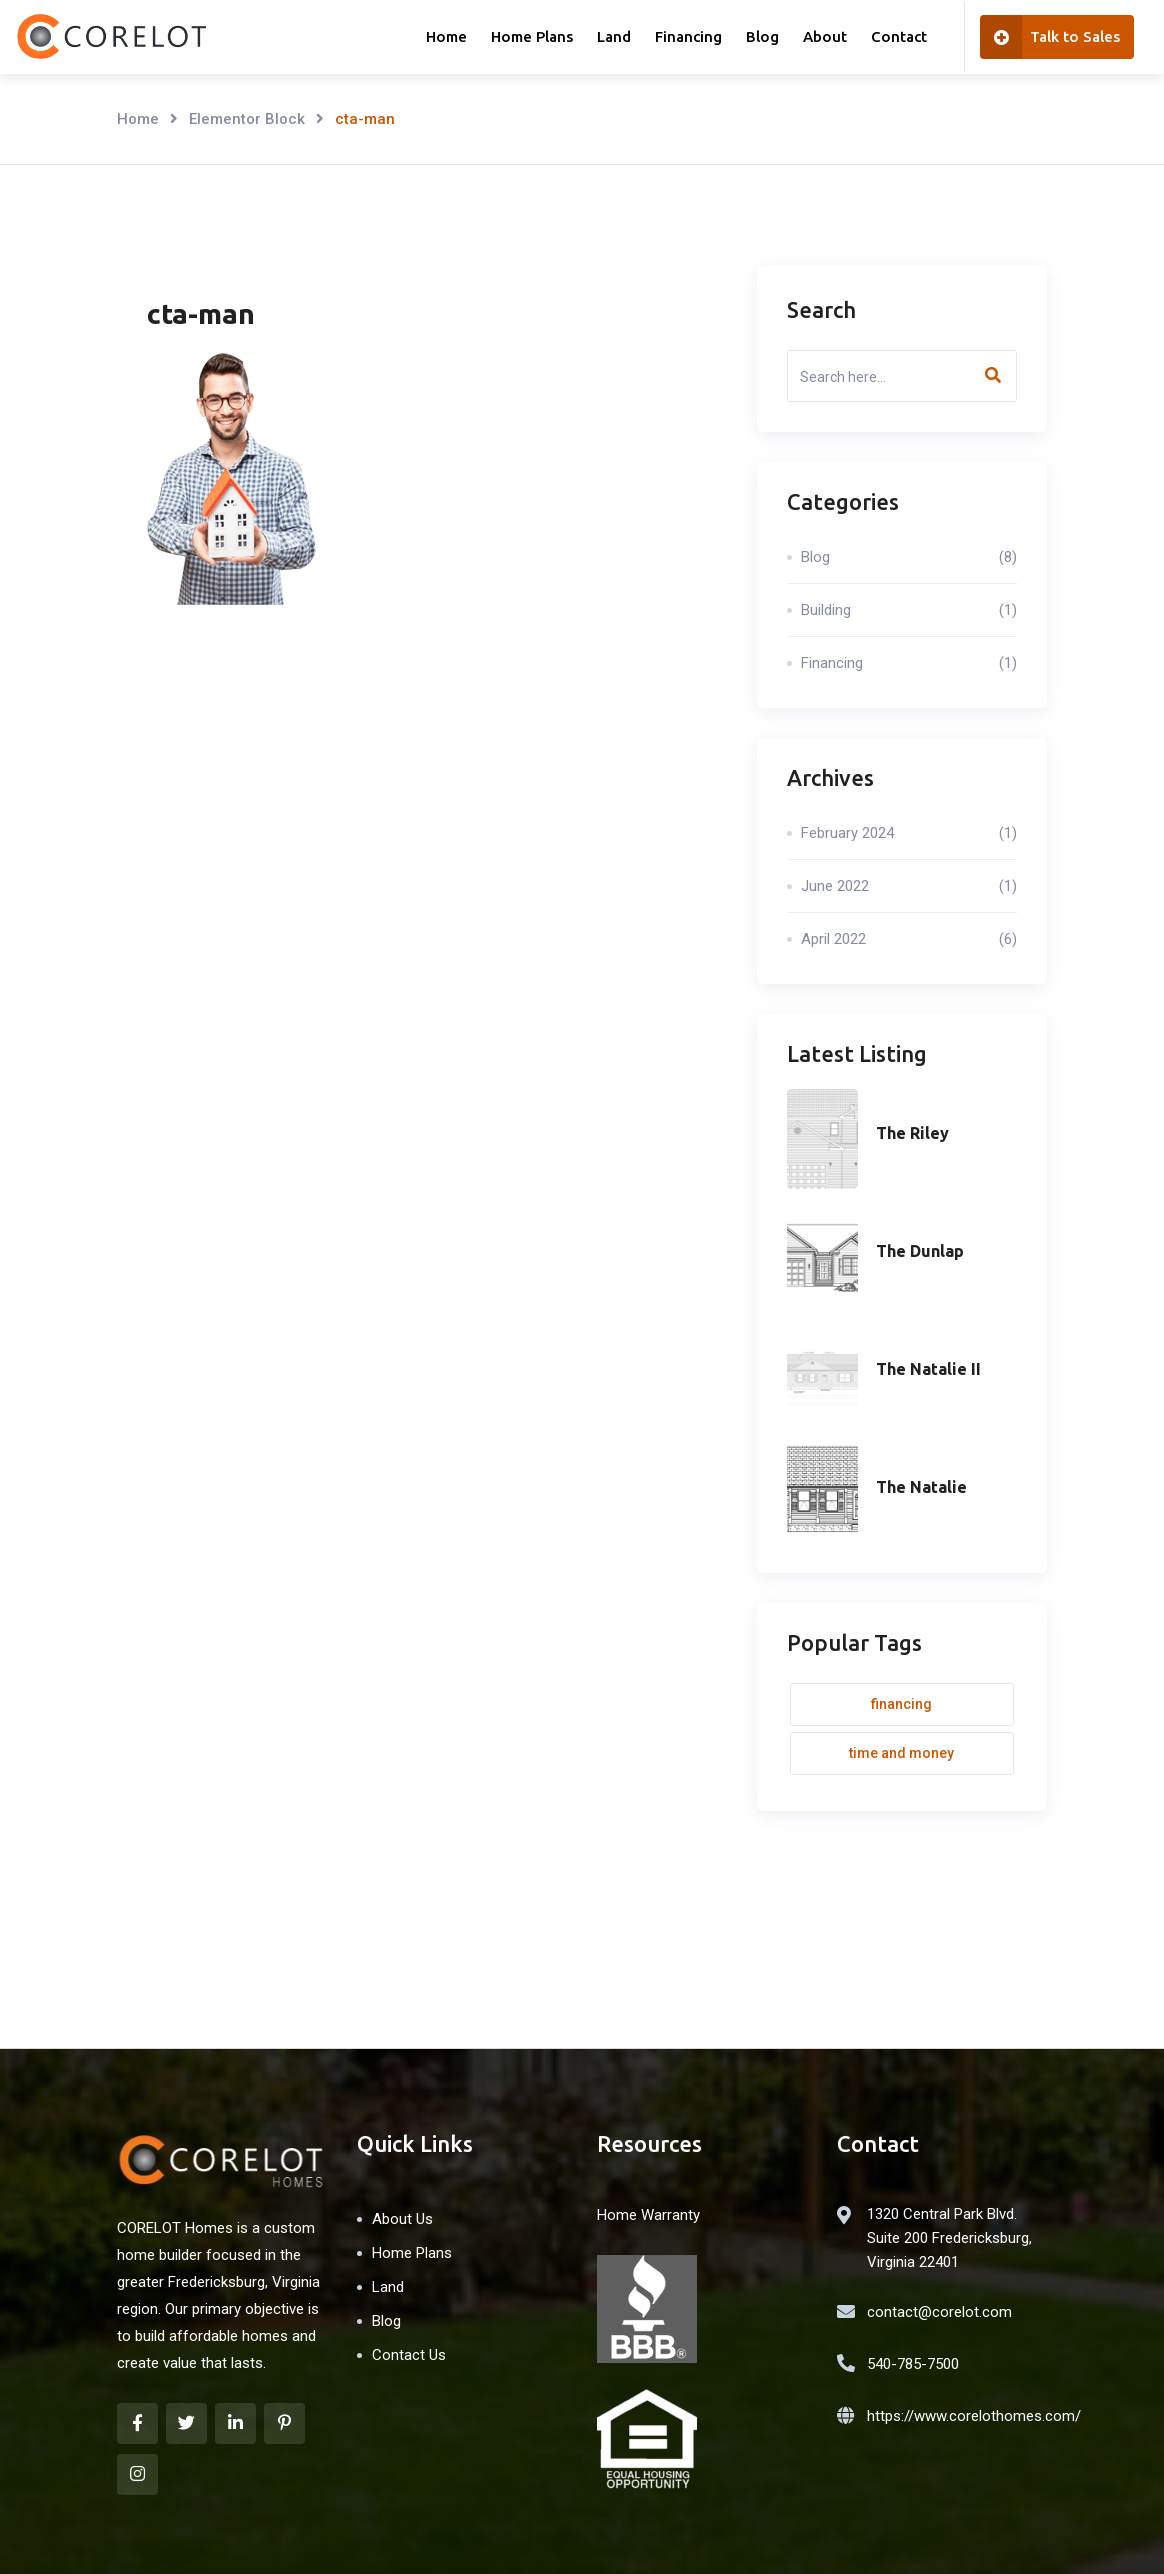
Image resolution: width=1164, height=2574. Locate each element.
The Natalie (921, 1487)
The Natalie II (928, 1369)
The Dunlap (920, 1251)
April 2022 (909, 939)
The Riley (912, 1133)
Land (614, 36)
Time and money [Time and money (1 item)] (901, 1753)
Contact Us (409, 2355)
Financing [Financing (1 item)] (901, 1704)
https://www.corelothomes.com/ (974, 2416)
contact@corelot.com (939, 2312)
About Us (402, 2219)
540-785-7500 (913, 2364)
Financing (688, 36)
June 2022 (909, 886)
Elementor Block (247, 119)
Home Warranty (648, 2215)
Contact (899, 36)
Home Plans (532, 36)
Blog (762, 36)
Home (446, 36)
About (825, 36)
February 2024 (909, 833)
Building (909, 610)
